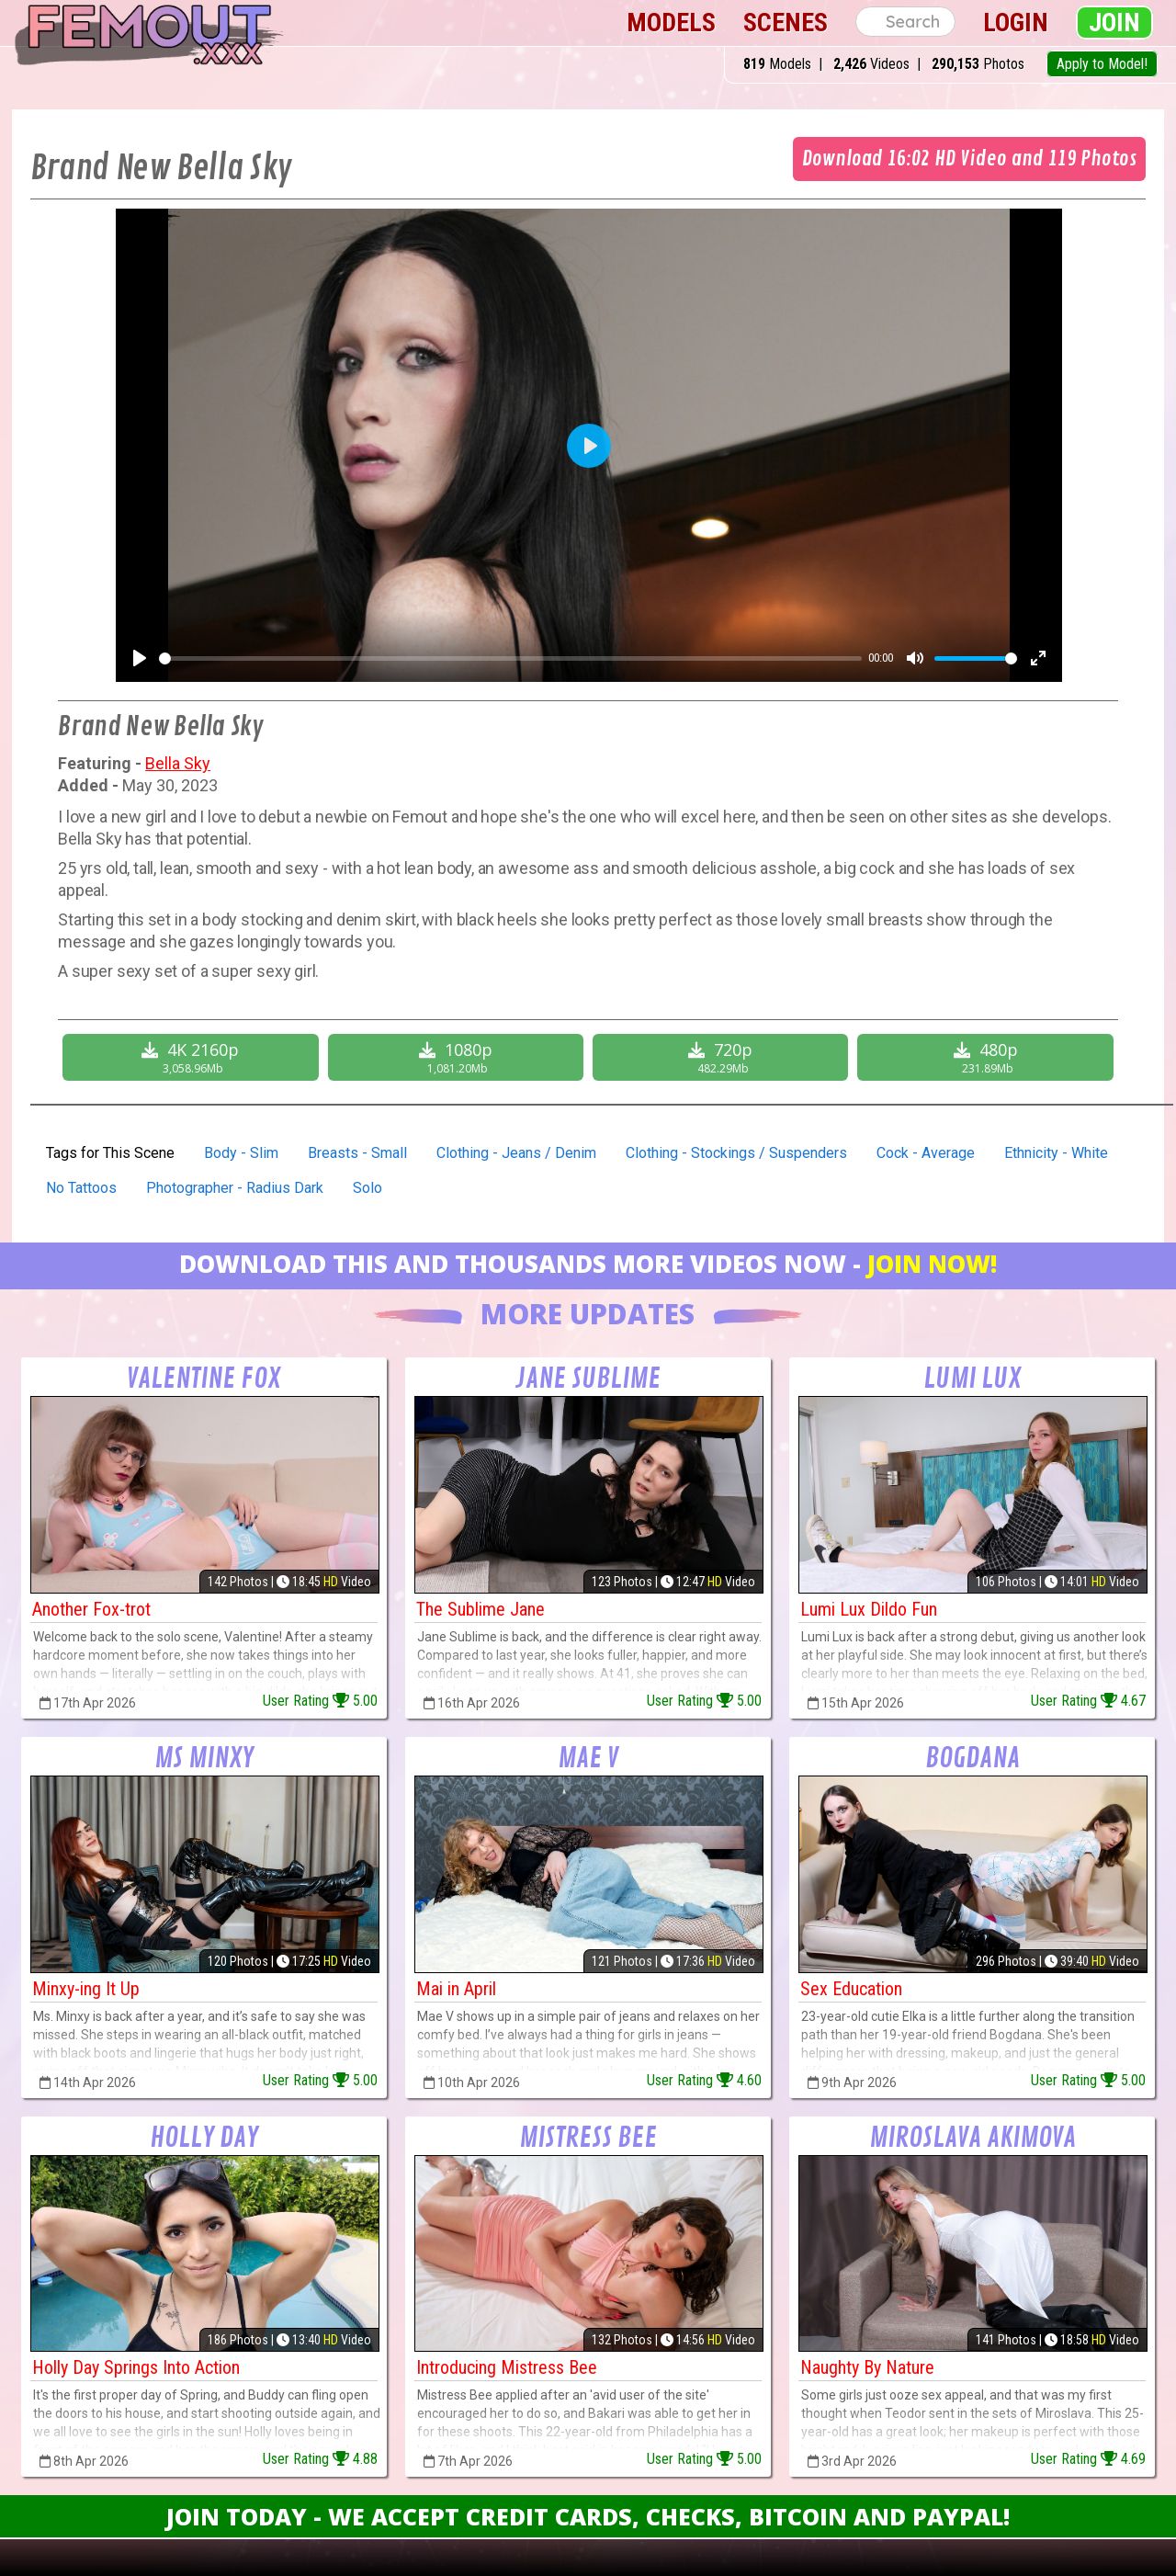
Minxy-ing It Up (86, 1989)
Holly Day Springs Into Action (136, 2367)
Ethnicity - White (1056, 1153)
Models (671, 22)
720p (722, 1057)
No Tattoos (81, 1188)
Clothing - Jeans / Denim (516, 1153)
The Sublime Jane (480, 1609)
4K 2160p (192, 1057)
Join (1114, 22)
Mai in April (456, 1989)
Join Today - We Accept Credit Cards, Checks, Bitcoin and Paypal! (588, 2516)
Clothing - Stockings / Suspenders (736, 1153)
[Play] (139, 658)
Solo (367, 1188)
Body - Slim (241, 1153)
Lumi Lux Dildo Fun (868, 1609)
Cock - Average (925, 1153)
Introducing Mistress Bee (506, 2367)
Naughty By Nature (867, 2367)
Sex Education (851, 1989)
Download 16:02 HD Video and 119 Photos (969, 159)
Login (1015, 22)
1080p (458, 1057)
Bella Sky (177, 763)
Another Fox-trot (91, 1609)
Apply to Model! (1102, 64)
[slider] (510, 658)
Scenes (785, 22)
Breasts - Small (357, 1153)
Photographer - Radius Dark (234, 1188)
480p (987, 1057)
